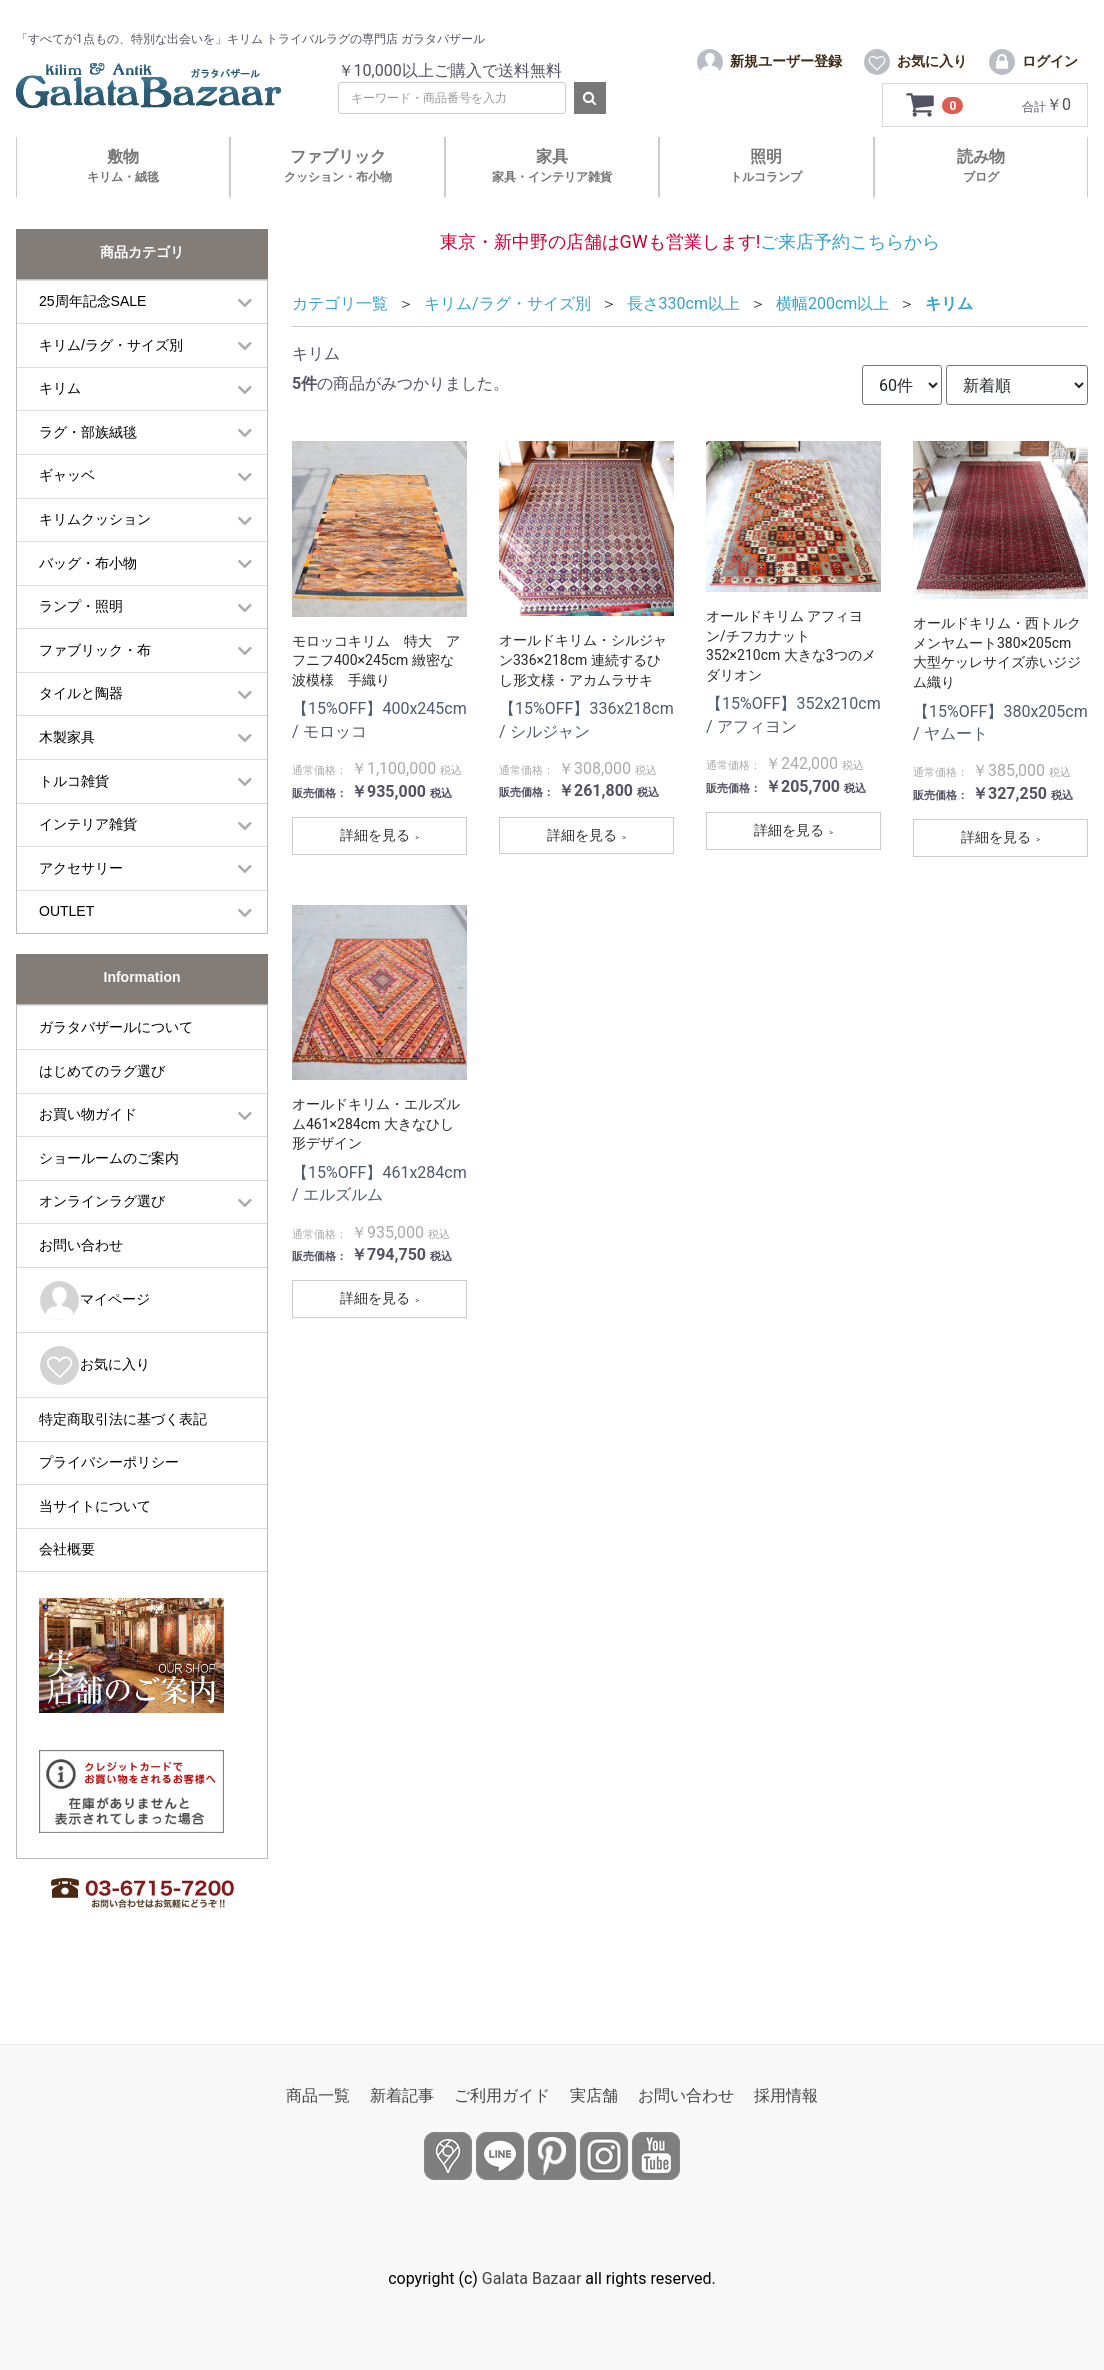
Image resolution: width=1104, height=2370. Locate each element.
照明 (766, 199)
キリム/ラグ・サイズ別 (111, 378)
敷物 (123, 199)
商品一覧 (318, 2095)
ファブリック (338, 199)
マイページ (94, 1333)
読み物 (981, 199)
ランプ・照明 (81, 640)
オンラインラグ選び (102, 1235)
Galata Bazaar (532, 2278)
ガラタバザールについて (116, 1060)
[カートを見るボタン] (935, 139)
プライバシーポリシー (109, 1496)
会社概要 (67, 1583)
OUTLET (66, 945)
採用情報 (786, 2095)
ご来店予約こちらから (850, 274)
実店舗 (594, 2095)
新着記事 (402, 2095)
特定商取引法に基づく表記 (123, 1452)
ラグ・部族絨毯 (88, 465)
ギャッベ (67, 509)
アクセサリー (81, 901)
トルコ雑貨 (74, 814)
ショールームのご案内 (109, 1191)
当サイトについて (95, 1539)
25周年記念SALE (92, 335)
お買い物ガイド (88, 1148)
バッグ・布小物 (88, 596)
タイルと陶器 (81, 727)
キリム (60, 422)
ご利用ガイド (502, 2095)
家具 (552, 199)
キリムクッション (95, 553)
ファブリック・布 (95, 683)
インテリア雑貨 (88, 858)
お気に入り (94, 1398)
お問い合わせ (81, 1278)
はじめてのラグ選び (102, 1104)
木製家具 (67, 771)
